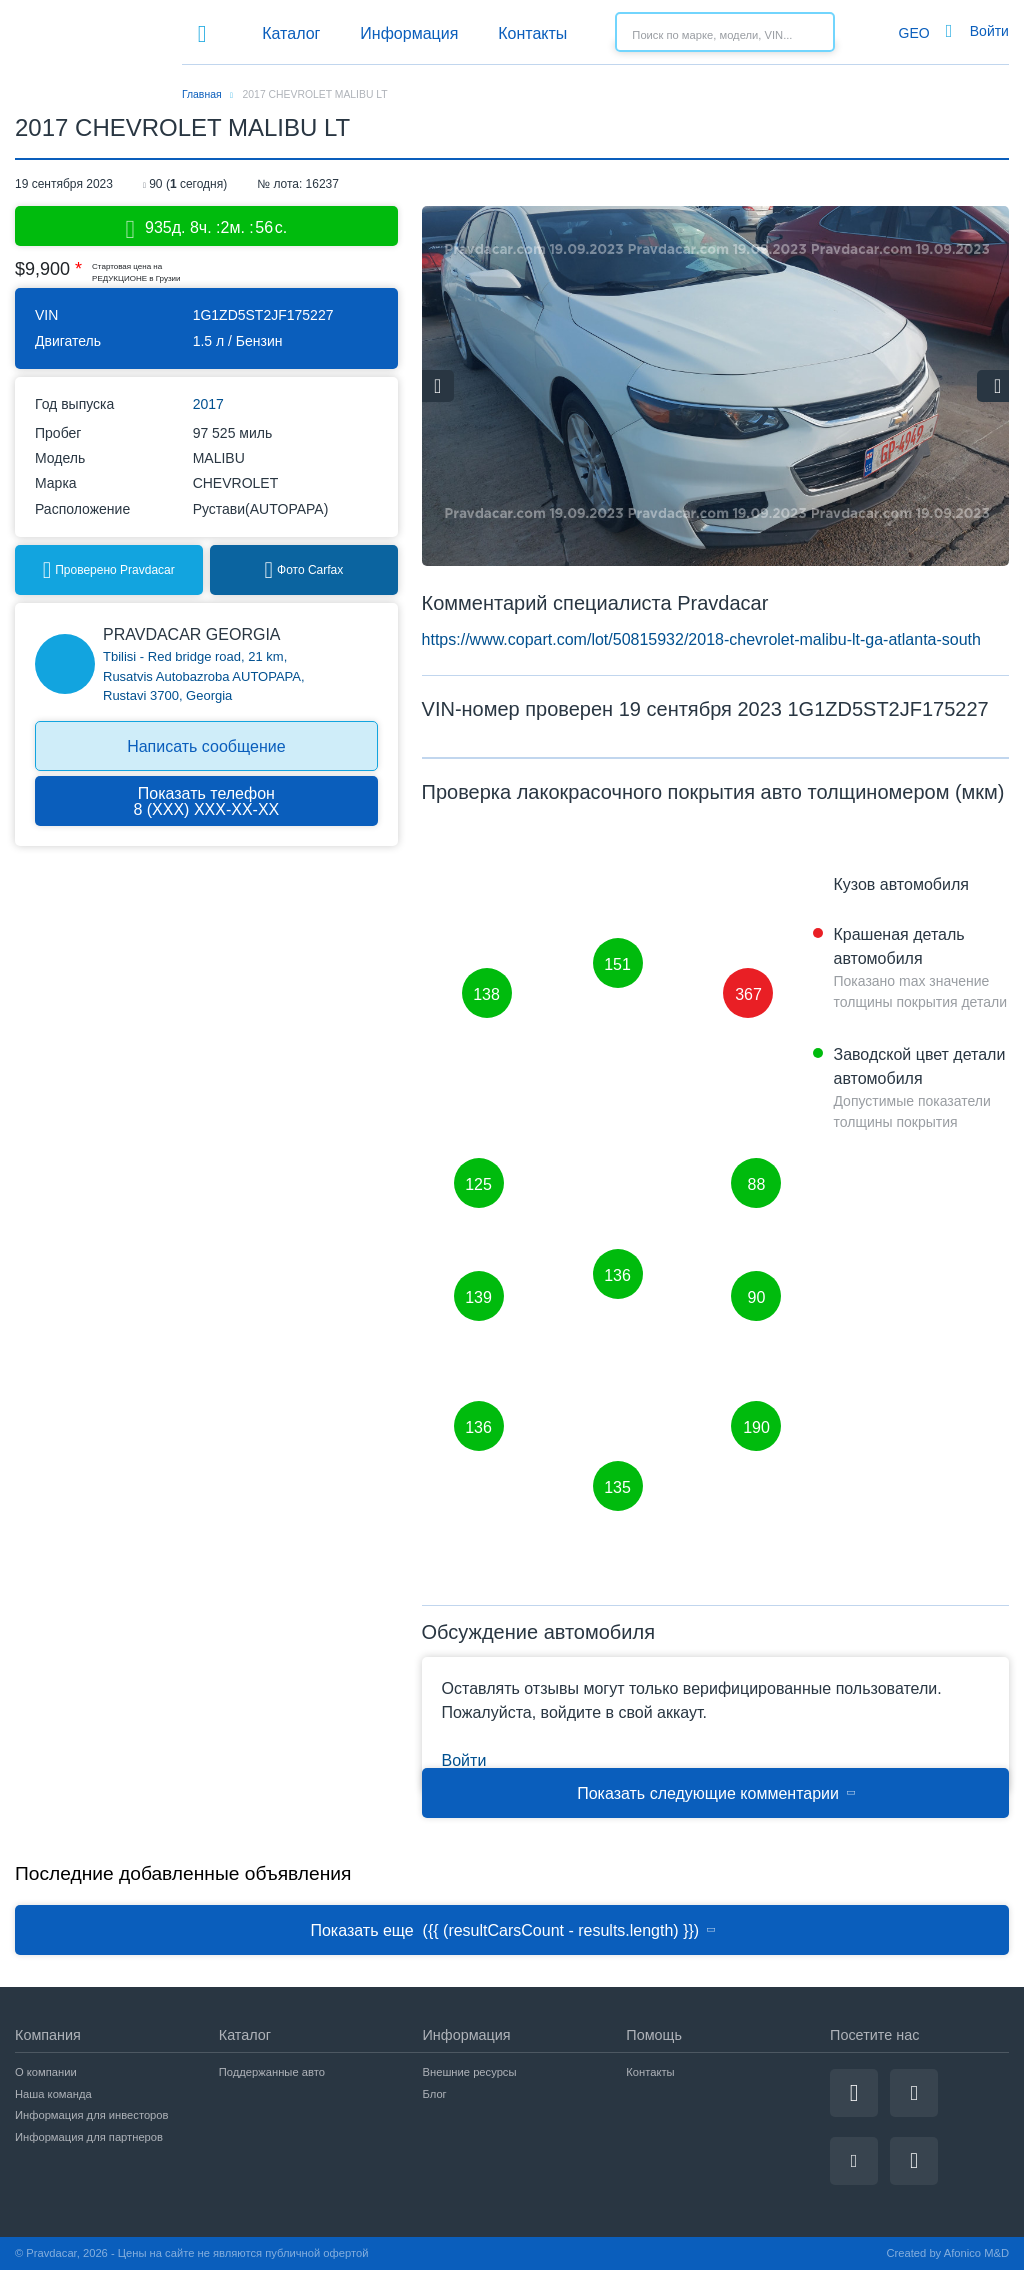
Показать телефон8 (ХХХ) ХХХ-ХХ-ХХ (206, 802)
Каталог (291, 33)
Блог (435, 2094)
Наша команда (53, 2094)
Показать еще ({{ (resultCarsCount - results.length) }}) (513, 1930)
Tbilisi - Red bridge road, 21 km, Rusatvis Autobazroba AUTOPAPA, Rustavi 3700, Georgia (204, 676)
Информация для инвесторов (92, 2115)
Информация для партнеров (89, 2137)
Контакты (532, 33)
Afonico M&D (976, 2253)
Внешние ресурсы (470, 2072)
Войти (989, 31)
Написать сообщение (206, 746)
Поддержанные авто (272, 2072)
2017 (208, 404)
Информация (409, 33)
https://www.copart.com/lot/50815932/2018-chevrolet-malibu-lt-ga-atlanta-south (701, 639)
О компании (46, 2072)
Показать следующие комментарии (717, 1793)
